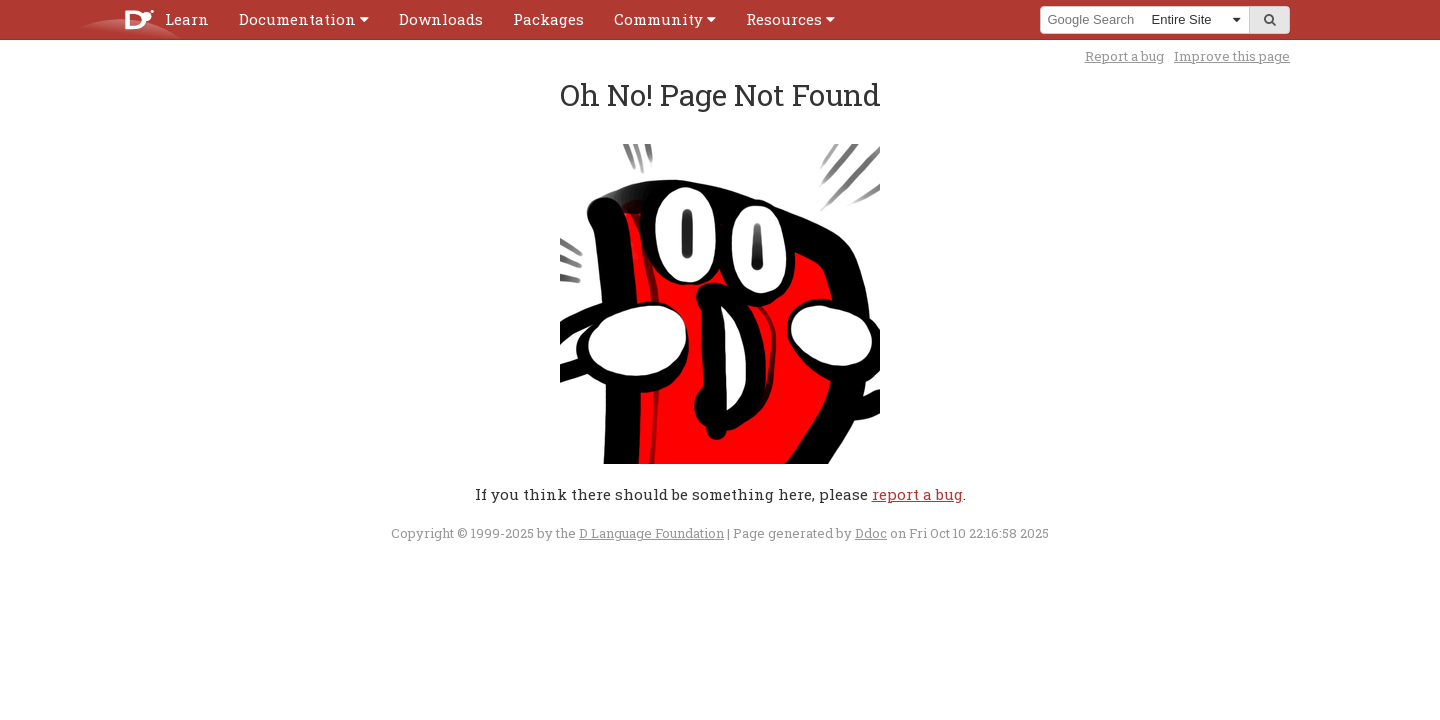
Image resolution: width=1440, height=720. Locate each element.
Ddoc (871, 533)
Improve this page (1232, 56)
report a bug (917, 494)
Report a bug (1124, 56)
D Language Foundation (651, 533)
